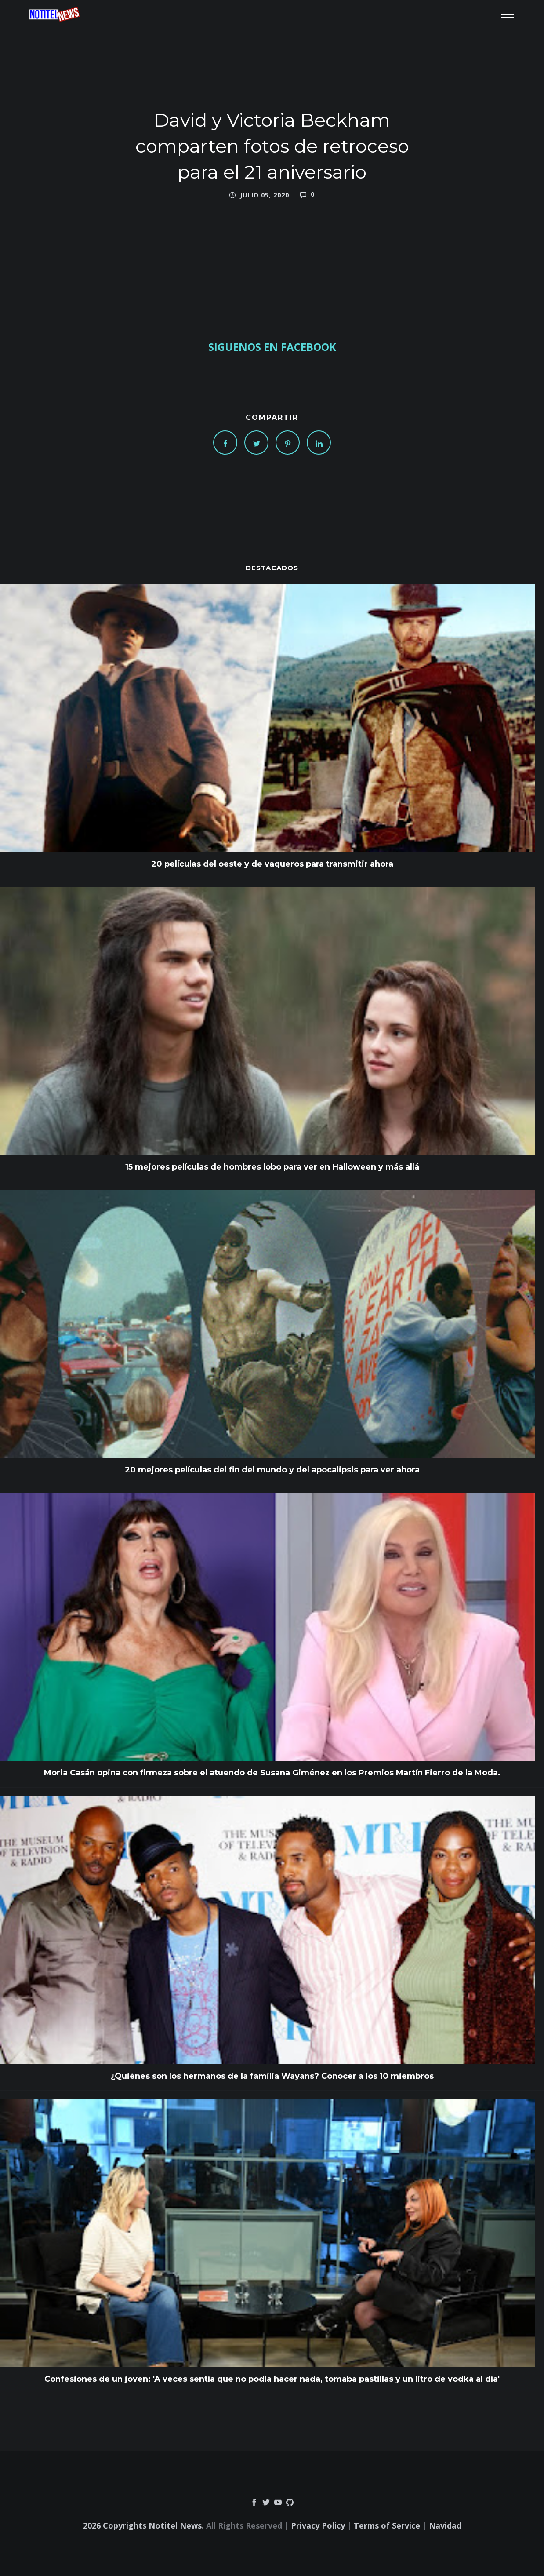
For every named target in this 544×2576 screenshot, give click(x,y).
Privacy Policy (318, 2525)
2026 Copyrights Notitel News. (143, 2525)
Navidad (445, 2525)
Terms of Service (387, 2525)
